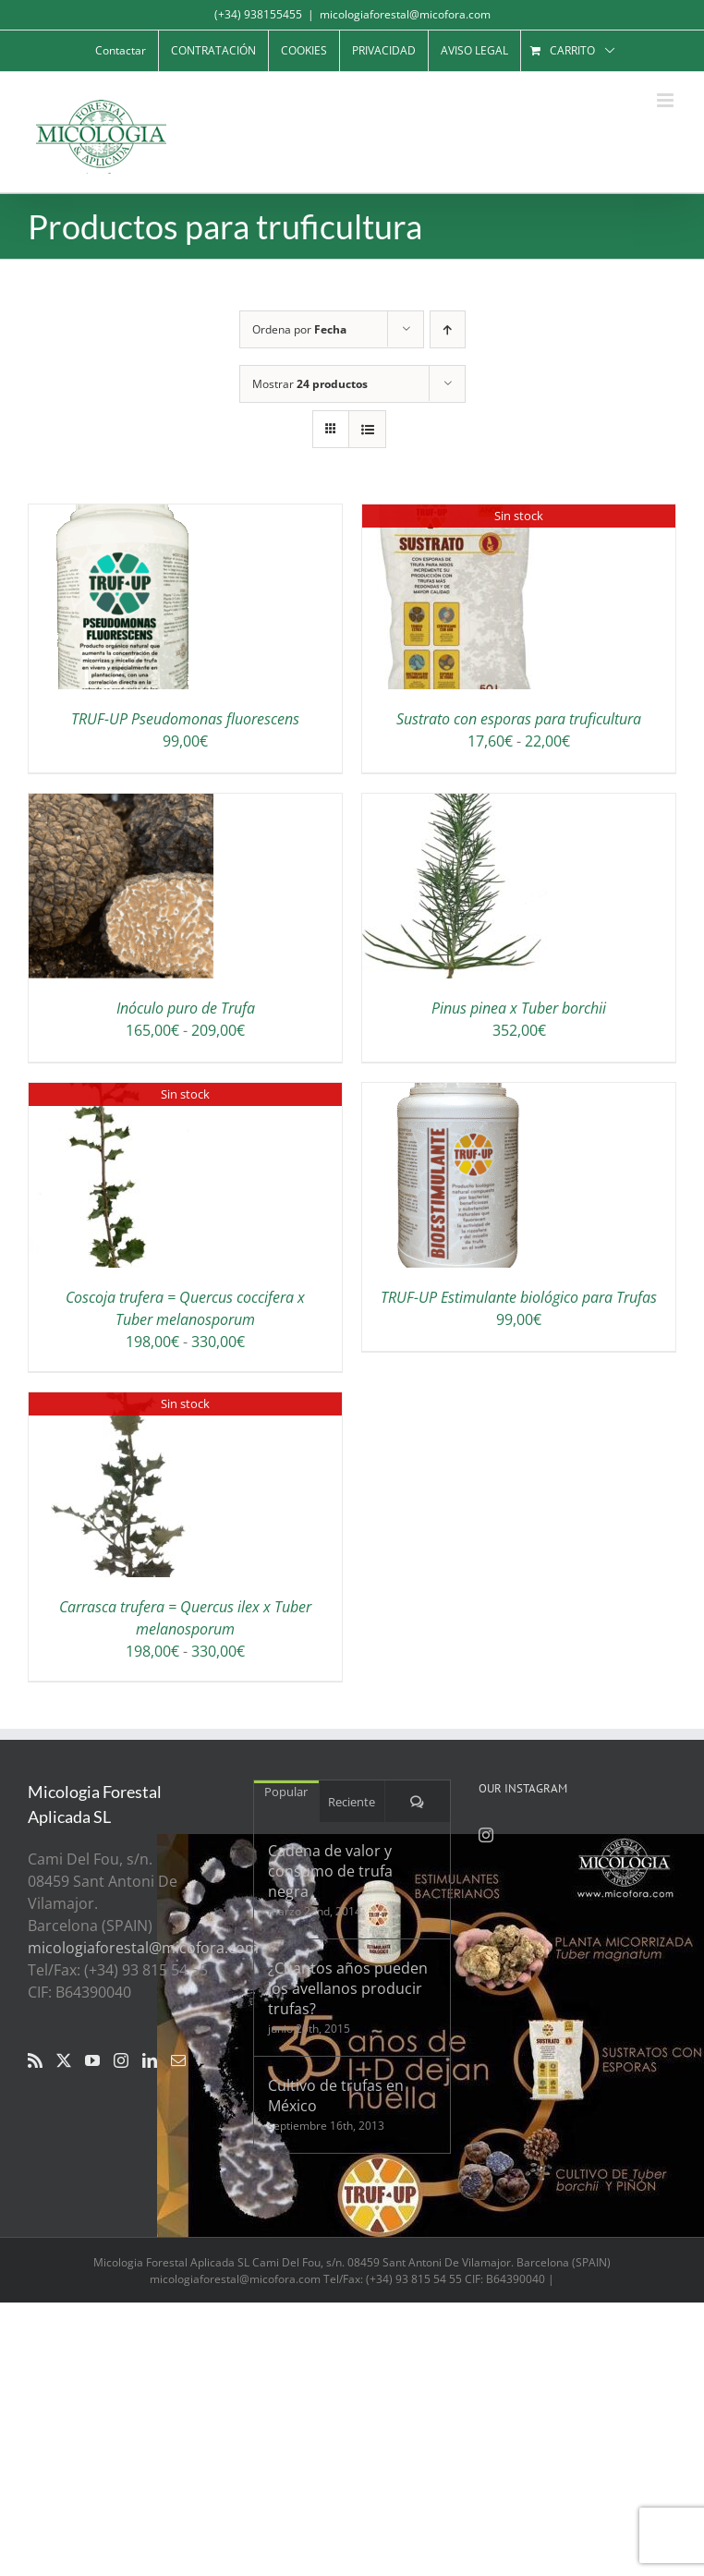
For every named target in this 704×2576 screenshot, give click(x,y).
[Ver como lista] (367, 429)
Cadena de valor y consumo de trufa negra (330, 1871)
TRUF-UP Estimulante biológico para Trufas (519, 1297)
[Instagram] (121, 2060)
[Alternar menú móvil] (666, 100)
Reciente (351, 1801)
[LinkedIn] (149, 2060)
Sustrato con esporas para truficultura (518, 719)
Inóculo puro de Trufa (185, 1008)
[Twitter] (63, 2060)
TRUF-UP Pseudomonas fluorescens (185, 719)
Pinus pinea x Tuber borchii (518, 1008)
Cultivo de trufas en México (336, 2095)
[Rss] (35, 2060)
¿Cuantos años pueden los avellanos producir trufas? (348, 1988)
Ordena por (299, 329)
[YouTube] (92, 2060)
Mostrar (310, 384)
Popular (286, 1791)
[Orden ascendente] (448, 329)
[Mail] (178, 2060)
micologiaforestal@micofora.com (405, 14)
